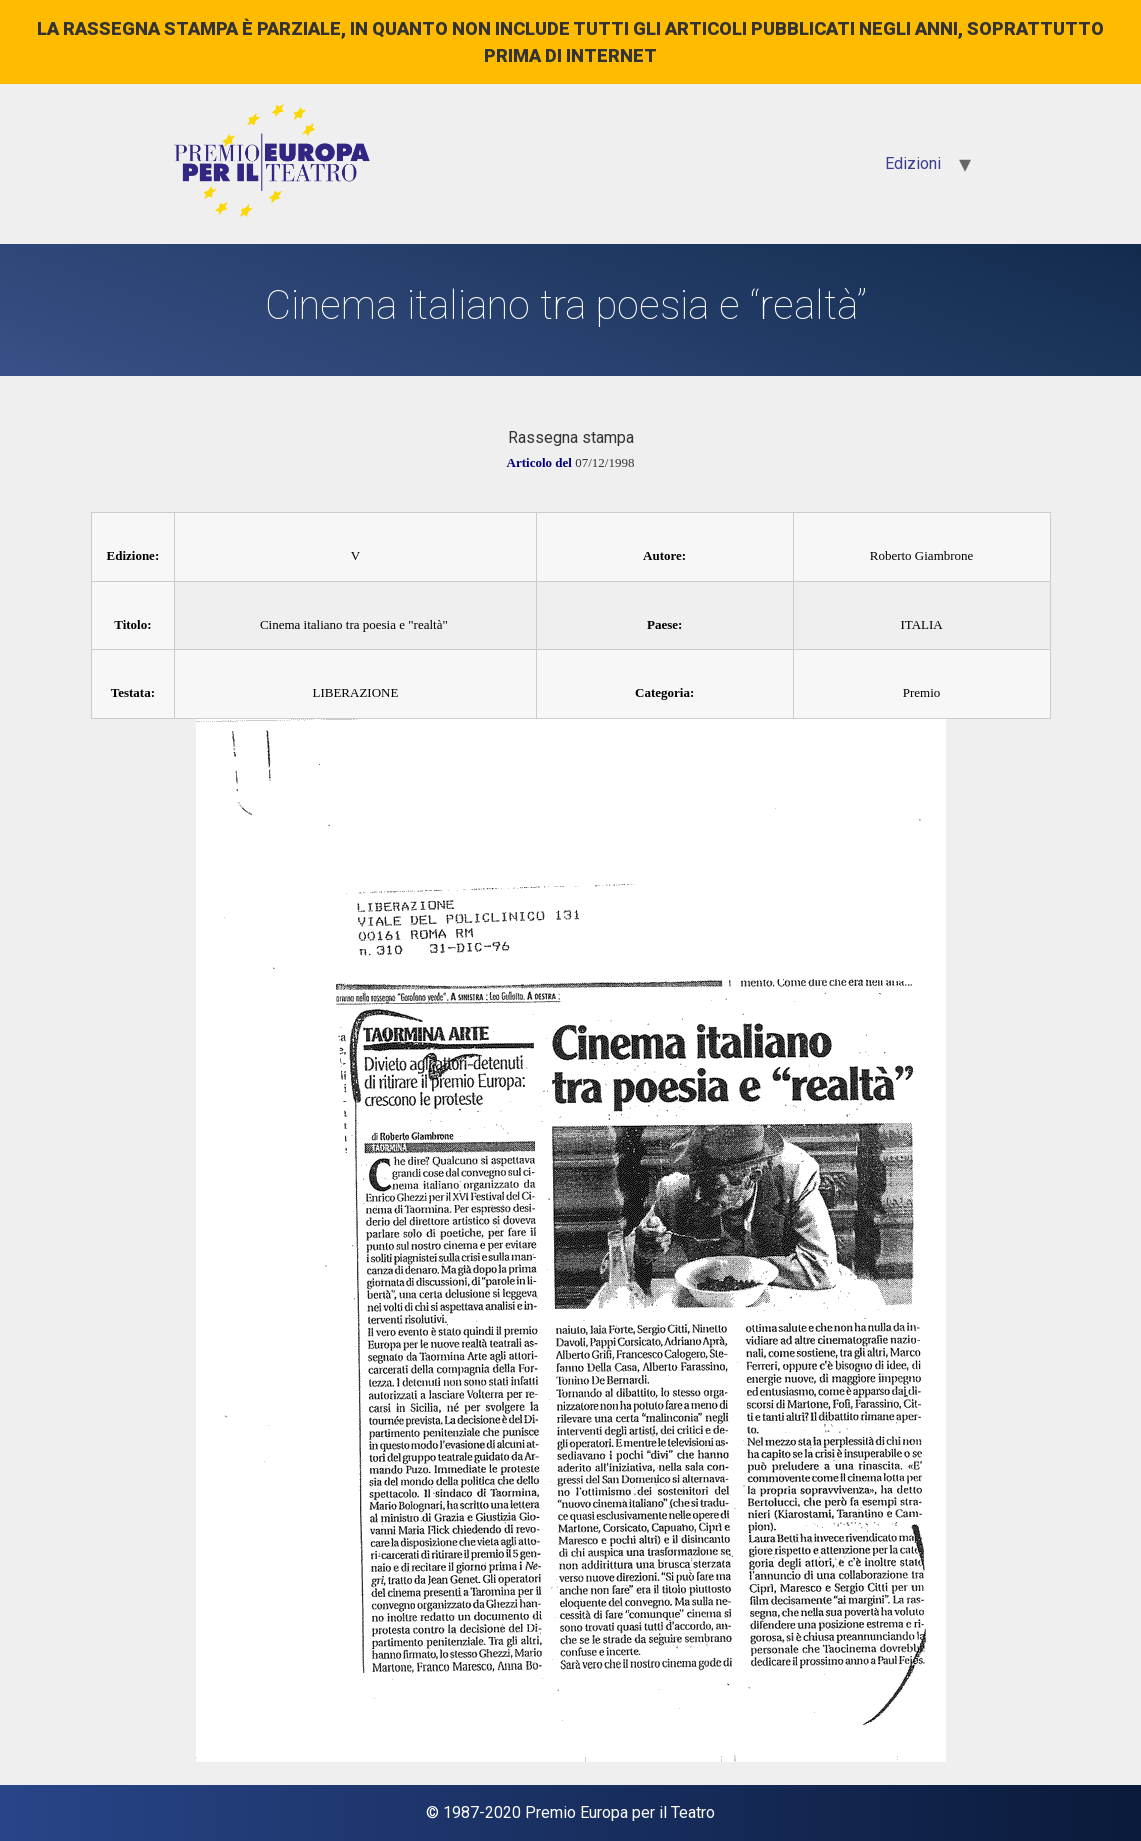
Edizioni (913, 163)
